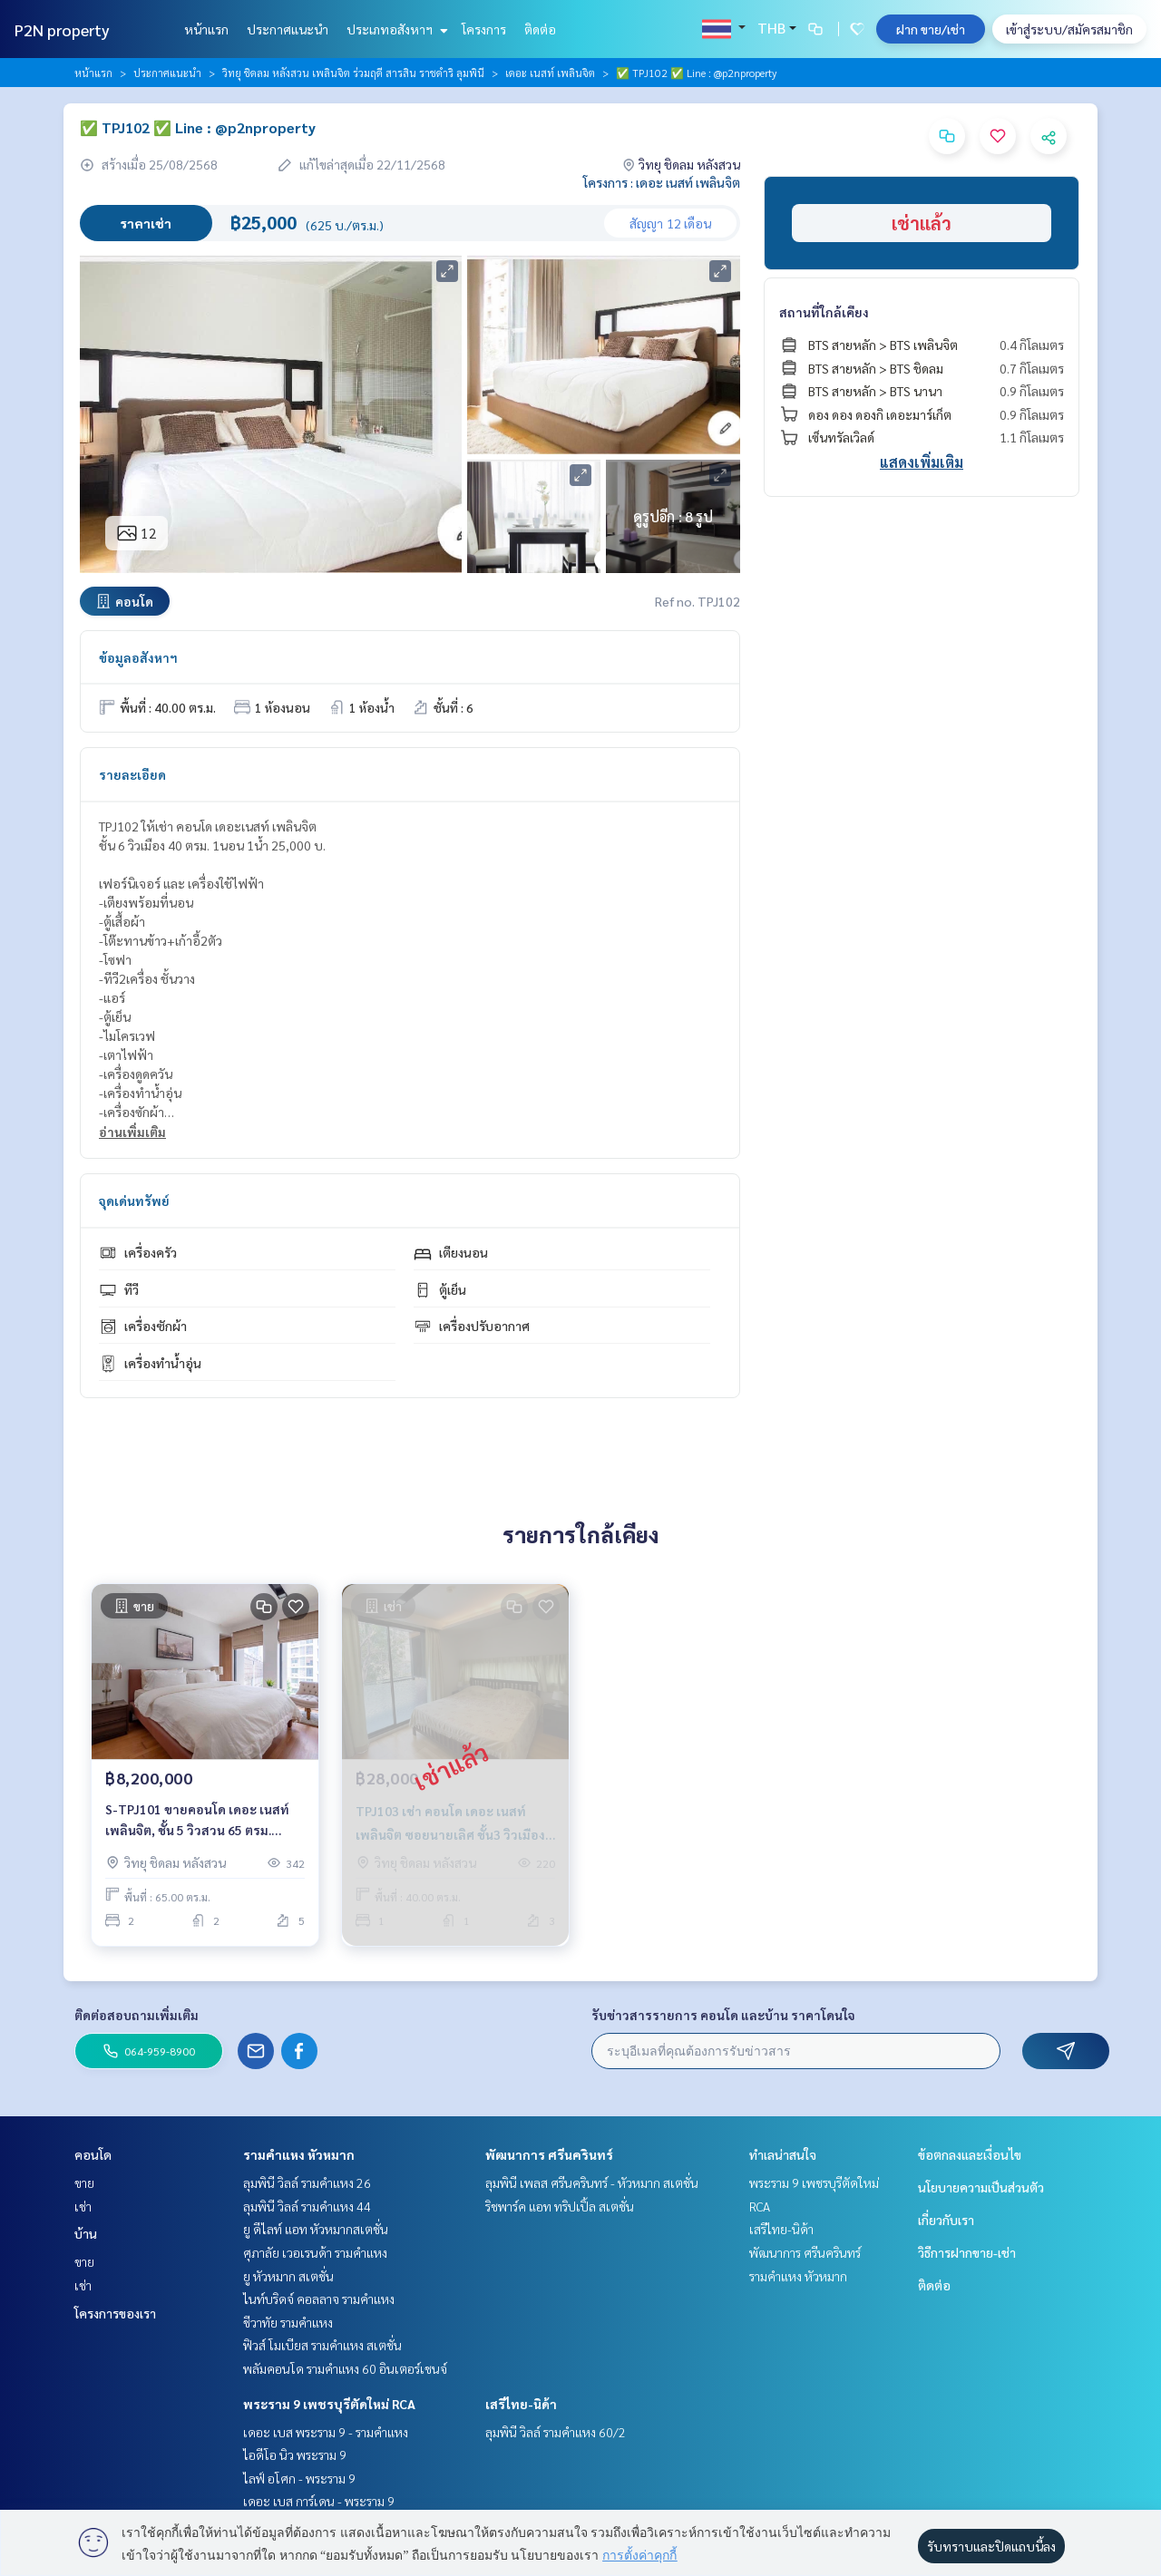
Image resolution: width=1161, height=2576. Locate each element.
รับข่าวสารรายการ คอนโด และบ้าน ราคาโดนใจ (723, 2015)
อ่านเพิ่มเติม (132, 1131)
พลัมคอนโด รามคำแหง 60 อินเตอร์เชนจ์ (345, 2368)
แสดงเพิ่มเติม (921, 461)
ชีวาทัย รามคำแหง (288, 2322)
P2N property (62, 29)
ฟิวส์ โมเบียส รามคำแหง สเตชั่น (322, 2345)
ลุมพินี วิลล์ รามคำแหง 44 (307, 2206)
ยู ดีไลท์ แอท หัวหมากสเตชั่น (315, 2229)
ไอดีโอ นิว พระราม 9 (294, 2454)
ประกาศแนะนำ (287, 29)
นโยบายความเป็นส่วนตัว (981, 2187)
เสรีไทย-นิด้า (521, 2404)
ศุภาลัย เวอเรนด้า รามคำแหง (315, 2252)
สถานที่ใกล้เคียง (824, 312)
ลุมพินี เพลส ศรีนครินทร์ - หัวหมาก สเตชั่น (591, 2182)
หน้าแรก (206, 29)
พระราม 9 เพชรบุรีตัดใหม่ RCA (329, 2404)
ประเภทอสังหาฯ (395, 29)
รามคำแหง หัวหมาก (299, 2154)
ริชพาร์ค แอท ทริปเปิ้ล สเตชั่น (559, 2206)
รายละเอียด (132, 774)
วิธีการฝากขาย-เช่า (967, 2252)
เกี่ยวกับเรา (946, 2219)
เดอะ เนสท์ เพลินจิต (550, 72)
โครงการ (484, 29)
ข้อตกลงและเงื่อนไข (969, 2154)
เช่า (83, 2206)
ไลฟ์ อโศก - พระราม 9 (299, 2478)
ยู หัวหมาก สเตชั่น (288, 2276)
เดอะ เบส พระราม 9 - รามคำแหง (325, 2432)
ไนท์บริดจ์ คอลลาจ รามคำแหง (319, 2298)
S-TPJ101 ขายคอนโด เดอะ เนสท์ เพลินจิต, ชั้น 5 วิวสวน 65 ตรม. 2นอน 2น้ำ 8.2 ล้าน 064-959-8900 (200, 1820)
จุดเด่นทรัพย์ (134, 1200)
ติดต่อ (540, 29)
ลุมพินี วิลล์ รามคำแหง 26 (307, 2182)
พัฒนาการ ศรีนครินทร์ (549, 2154)
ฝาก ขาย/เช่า (930, 29)
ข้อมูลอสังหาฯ (138, 657)
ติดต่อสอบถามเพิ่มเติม (136, 2015)
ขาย (84, 2182)
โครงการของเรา (115, 2313)
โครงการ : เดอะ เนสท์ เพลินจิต (661, 182)
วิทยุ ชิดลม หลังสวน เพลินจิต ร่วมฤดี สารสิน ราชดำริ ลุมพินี (353, 72)
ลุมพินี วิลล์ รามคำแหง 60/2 (555, 2432)
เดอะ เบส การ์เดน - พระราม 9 (319, 2501)
